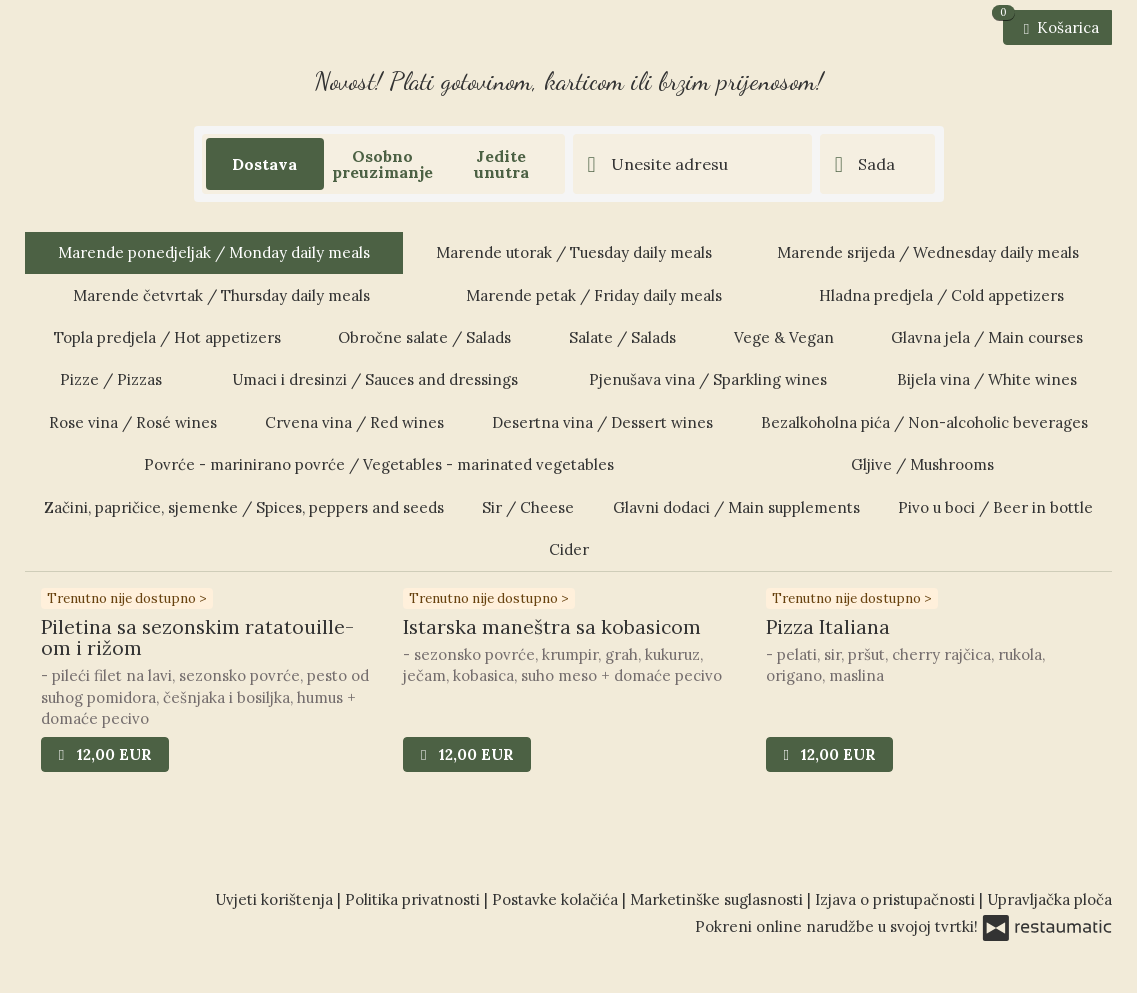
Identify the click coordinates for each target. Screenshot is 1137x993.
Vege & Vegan (784, 337)
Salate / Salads (622, 337)
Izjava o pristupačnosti (897, 899)
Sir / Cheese (528, 507)
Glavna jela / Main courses (987, 337)
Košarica (1051, 23)
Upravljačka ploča (1049, 899)
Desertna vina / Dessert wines (602, 422)
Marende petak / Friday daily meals (594, 295)
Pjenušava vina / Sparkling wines (708, 379)
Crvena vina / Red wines (354, 422)
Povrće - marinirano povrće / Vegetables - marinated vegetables (379, 464)
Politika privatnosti (414, 899)
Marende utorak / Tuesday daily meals (574, 252)
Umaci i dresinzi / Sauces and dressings (375, 379)
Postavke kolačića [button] (557, 899)
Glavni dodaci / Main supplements (736, 507)
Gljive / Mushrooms (922, 464)
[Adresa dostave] (692, 164)
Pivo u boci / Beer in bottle (995, 507)
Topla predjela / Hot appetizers (167, 337)
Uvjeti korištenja (276, 899)
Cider (569, 549)
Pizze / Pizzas (111, 379)
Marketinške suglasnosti (718, 899)
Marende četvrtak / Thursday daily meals (221, 295)
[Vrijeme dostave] (878, 164)
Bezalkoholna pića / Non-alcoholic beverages (924, 422)
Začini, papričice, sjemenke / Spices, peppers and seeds (244, 507)
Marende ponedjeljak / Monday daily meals (214, 252)
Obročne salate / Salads (424, 337)
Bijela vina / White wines (987, 379)
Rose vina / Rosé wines (133, 422)
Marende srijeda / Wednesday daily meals (928, 252)
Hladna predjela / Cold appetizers (941, 295)
